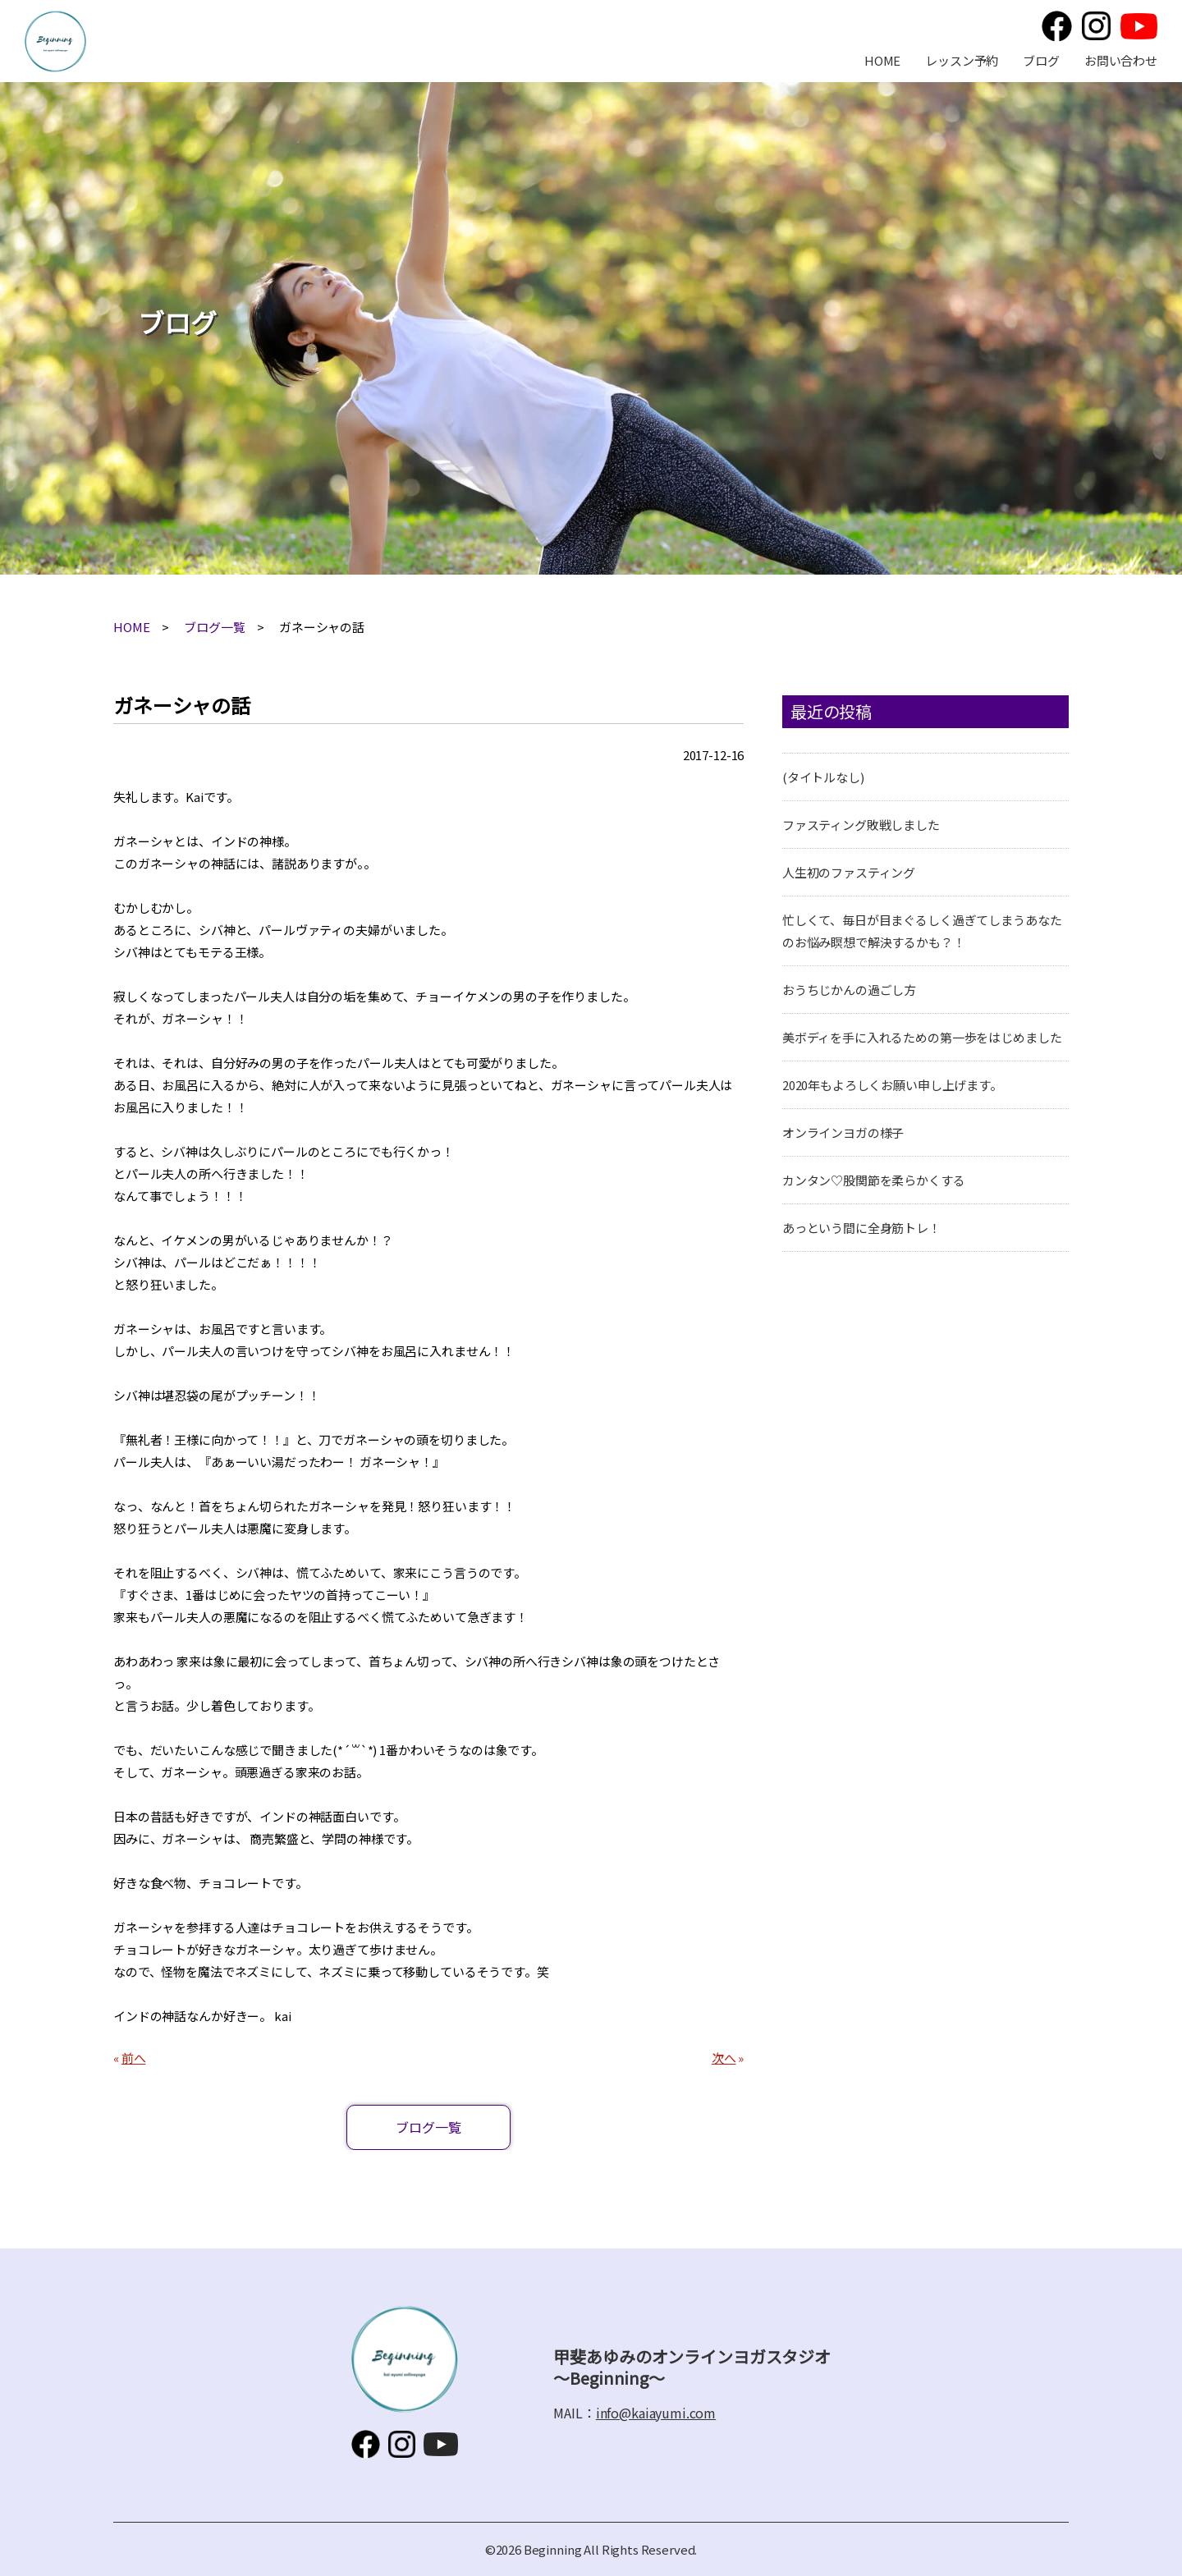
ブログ (1041, 60)
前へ (133, 2057)
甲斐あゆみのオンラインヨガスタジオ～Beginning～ (55, 41)
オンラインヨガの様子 (843, 1132)
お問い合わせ (1120, 60)
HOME (882, 60)
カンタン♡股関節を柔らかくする (873, 1180)
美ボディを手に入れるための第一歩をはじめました (922, 1037)
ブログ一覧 (214, 626)
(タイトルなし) (823, 777)
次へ (724, 2057)
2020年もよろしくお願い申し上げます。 (892, 1084)
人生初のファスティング (848, 872)
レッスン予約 (961, 60)
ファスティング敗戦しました (861, 824)
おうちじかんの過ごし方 (849, 989)
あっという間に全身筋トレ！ (861, 1227)
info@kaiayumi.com (656, 2412)
